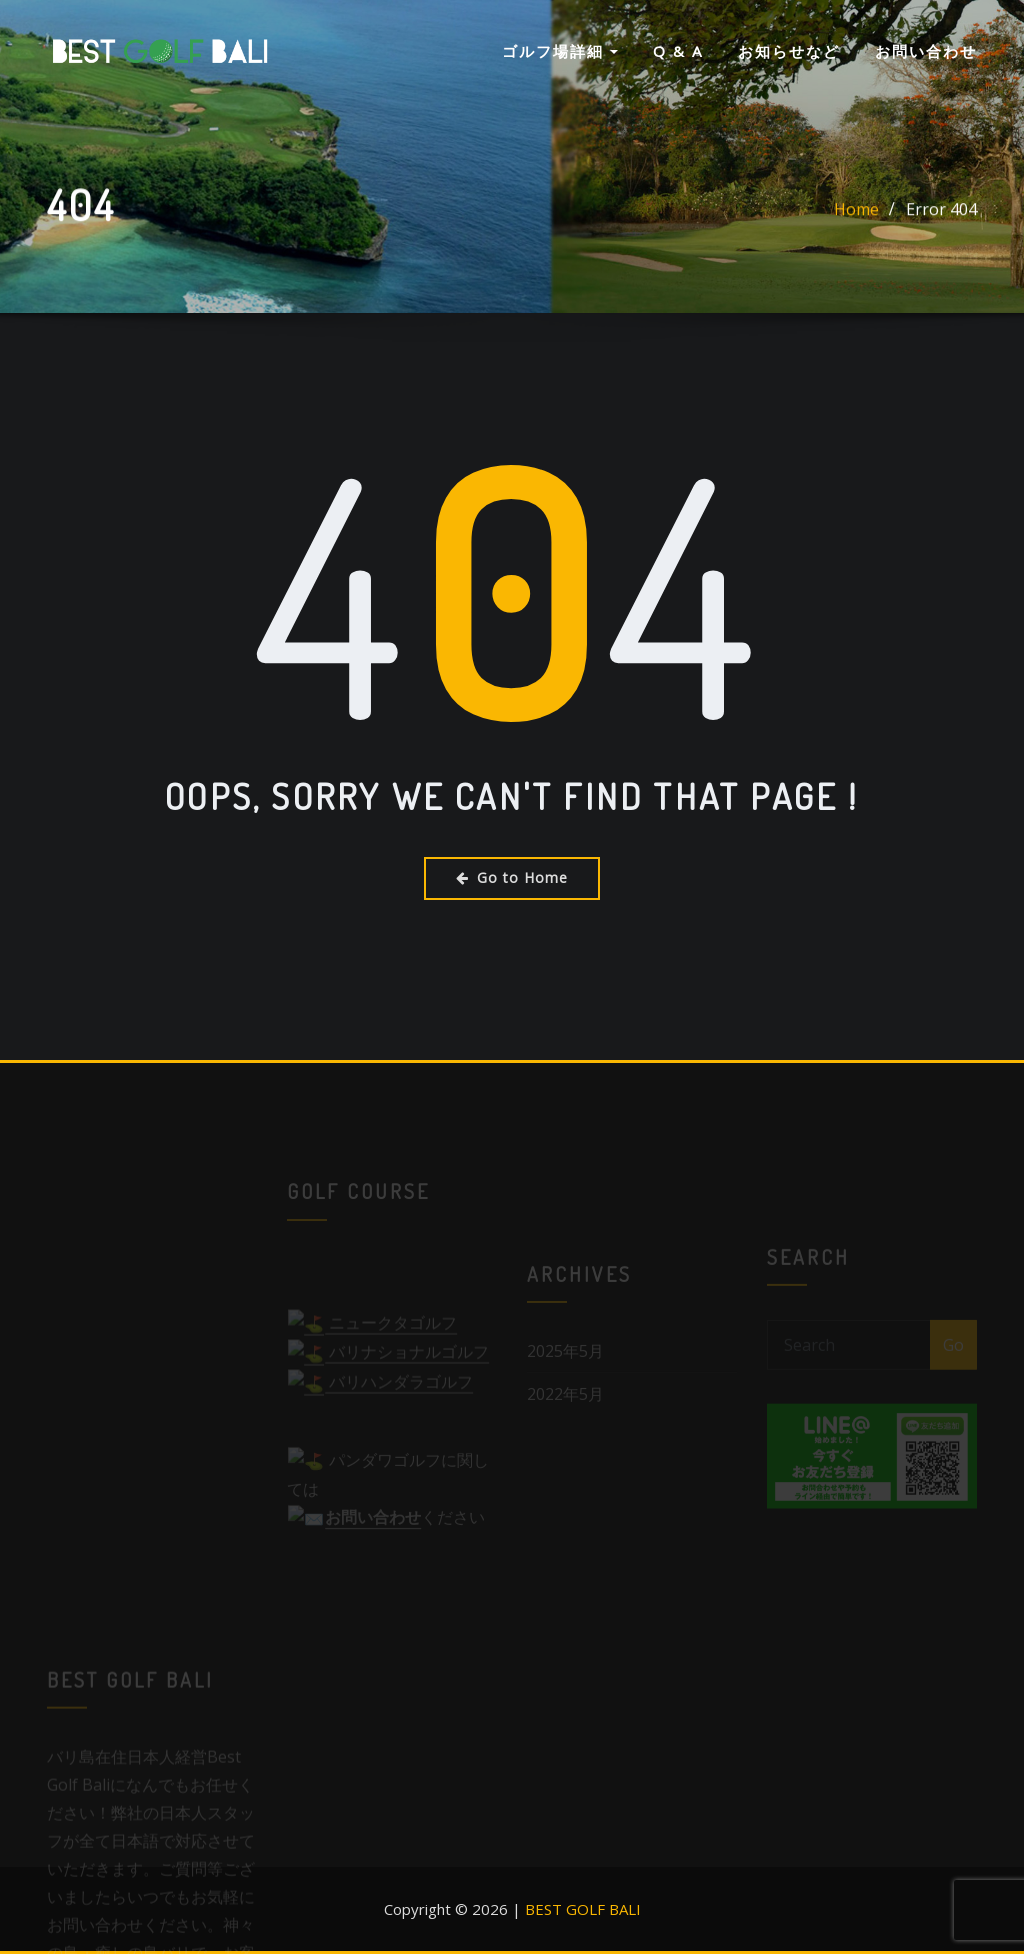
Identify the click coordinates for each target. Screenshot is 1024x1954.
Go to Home (512, 877)
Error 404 (941, 211)
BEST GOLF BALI (583, 1909)
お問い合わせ (926, 51)
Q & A (678, 51)
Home (856, 211)
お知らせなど (789, 51)
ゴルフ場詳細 (560, 51)
